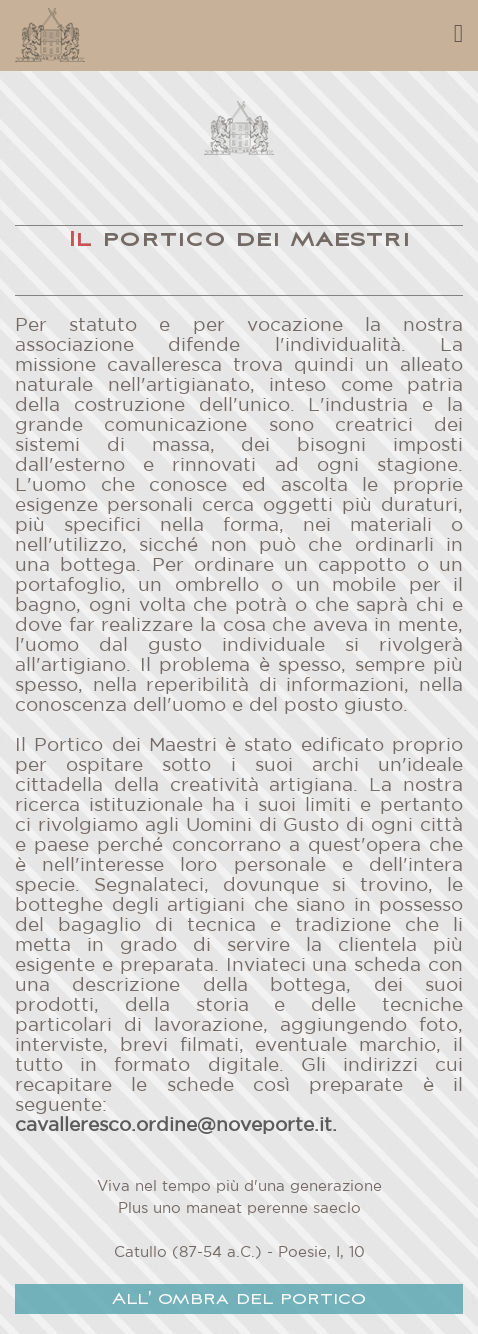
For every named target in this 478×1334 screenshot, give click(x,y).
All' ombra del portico (239, 1299)
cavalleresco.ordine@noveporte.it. (176, 1125)
